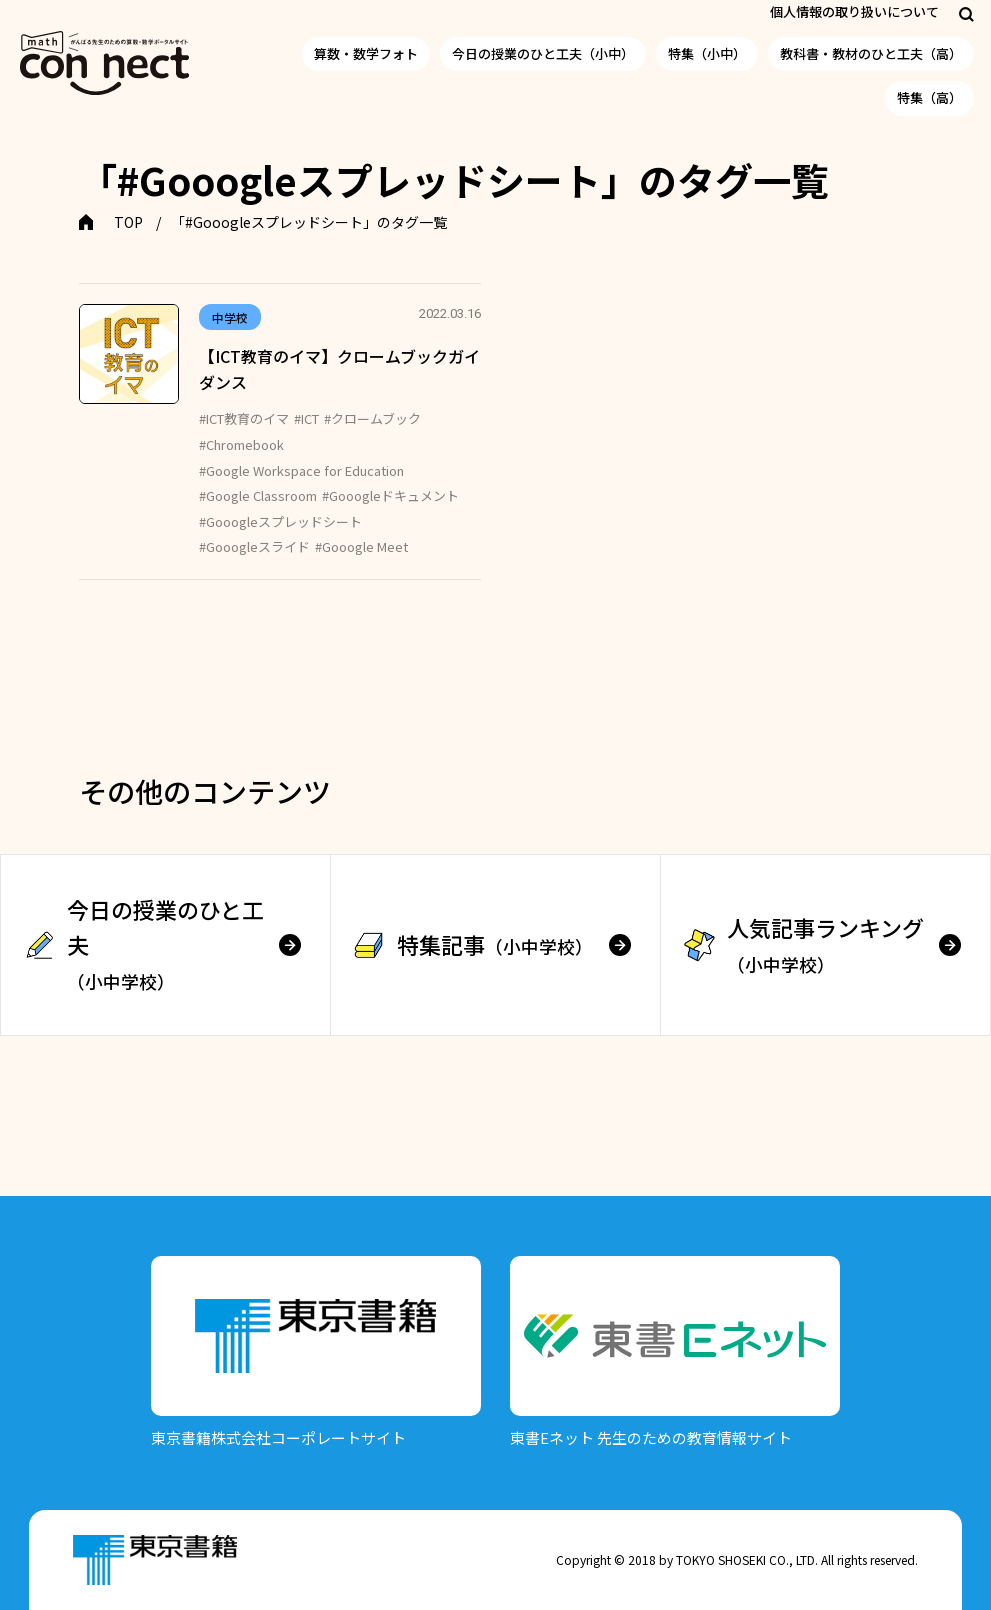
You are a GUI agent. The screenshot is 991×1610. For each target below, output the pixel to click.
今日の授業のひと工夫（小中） (543, 53)
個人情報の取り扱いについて (854, 11)
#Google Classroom (258, 495)
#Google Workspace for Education (301, 470)
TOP (128, 222)
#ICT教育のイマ (244, 418)
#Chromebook (241, 444)
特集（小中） (707, 53)
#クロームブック (372, 418)
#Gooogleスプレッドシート (280, 521)
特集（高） (929, 97)
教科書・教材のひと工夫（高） (871, 53)
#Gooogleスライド (254, 546)
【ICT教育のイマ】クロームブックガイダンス (339, 369)
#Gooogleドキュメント (390, 495)
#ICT (306, 418)
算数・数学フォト (366, 53)
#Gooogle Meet (361, 546)
